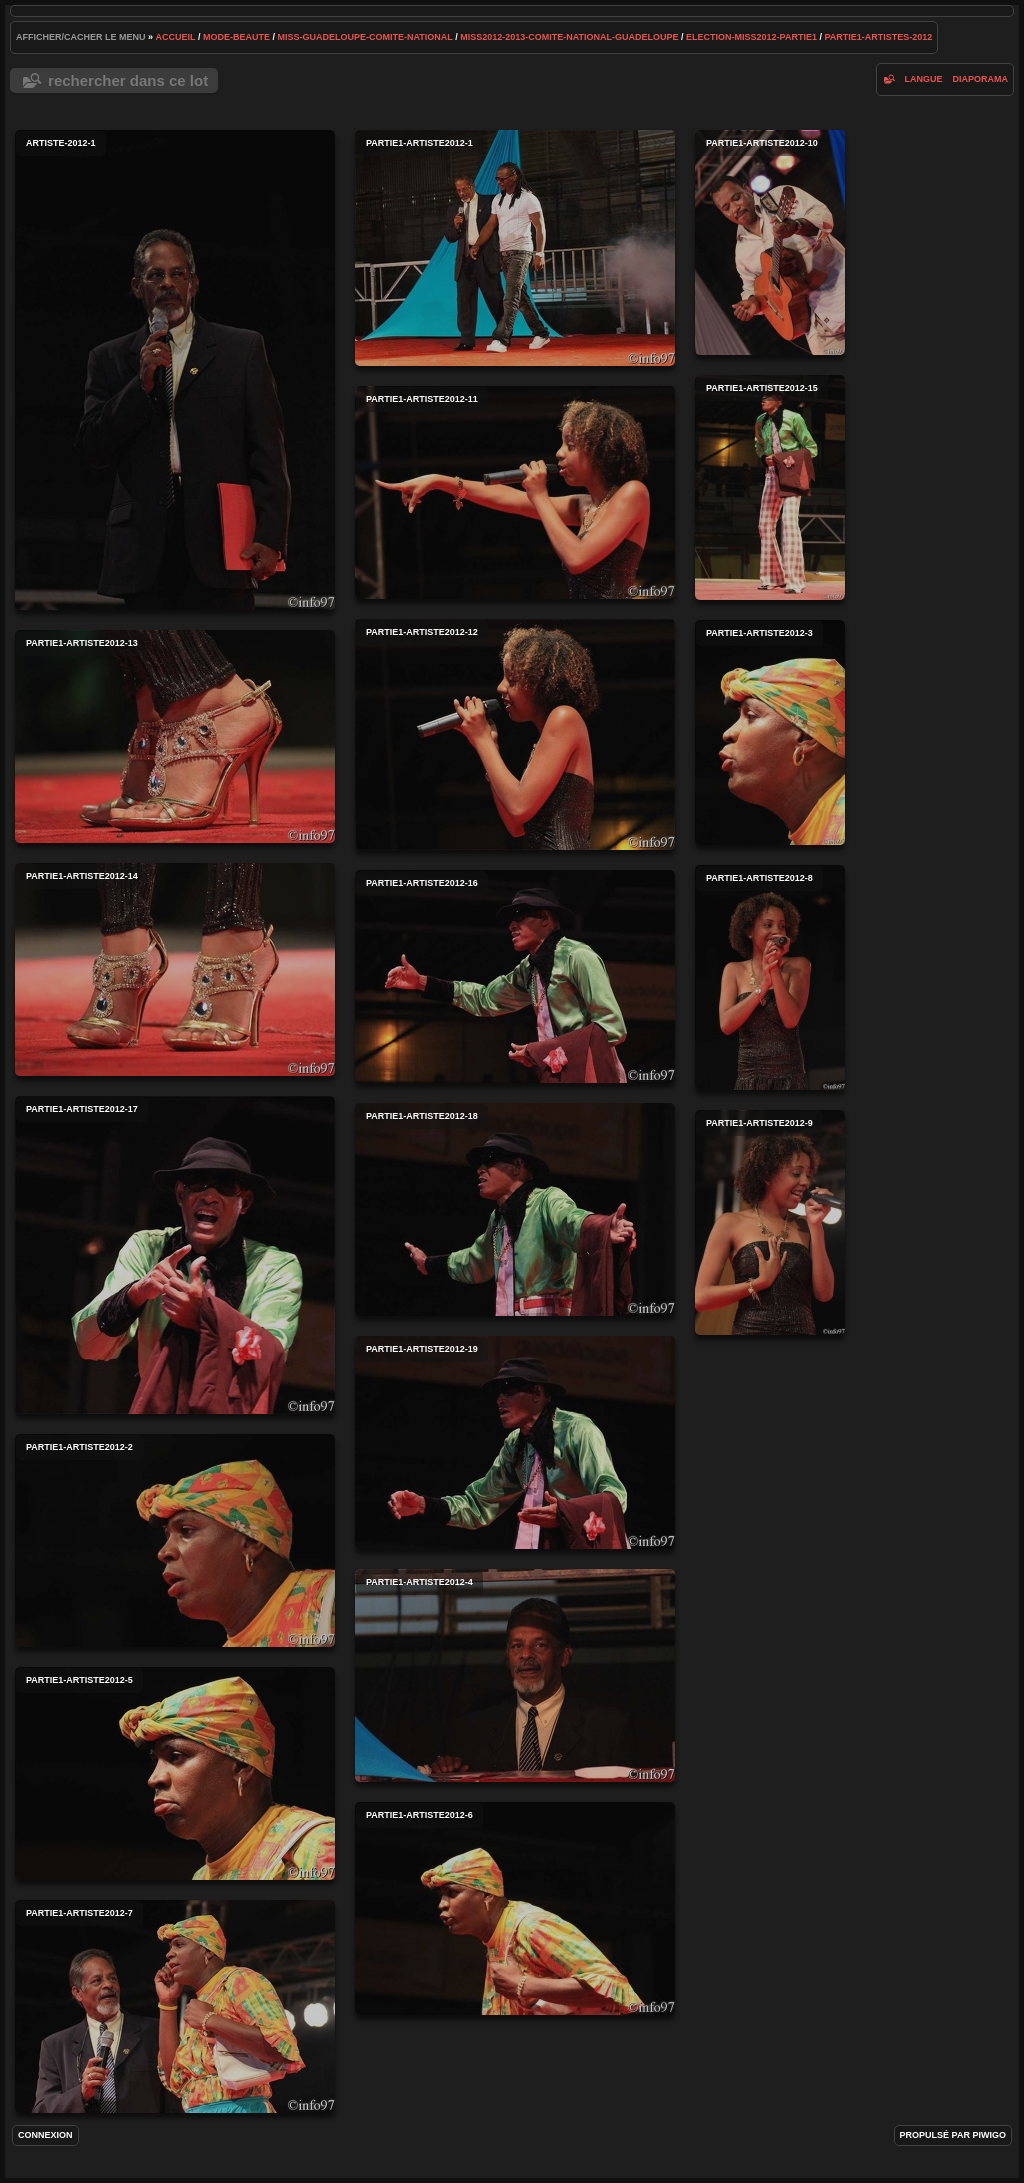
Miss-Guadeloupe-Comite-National (364, 37)
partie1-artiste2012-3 (770, 732)
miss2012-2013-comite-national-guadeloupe (569, 37)
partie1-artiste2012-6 (515, 1908)
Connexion (45, 2135)
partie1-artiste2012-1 (515, 248)
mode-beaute (236, 37)
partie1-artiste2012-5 (175, 1773)
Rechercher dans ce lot (128, 80)
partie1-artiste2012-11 (515, 492)
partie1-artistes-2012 (878, 37)
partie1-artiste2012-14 (175, 969)
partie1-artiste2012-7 (175, 2006)
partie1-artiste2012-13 (175, 736)
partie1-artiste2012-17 (175, 1255)
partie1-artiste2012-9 (770, 1222)
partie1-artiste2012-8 (770, 977)
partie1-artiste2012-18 (515, 1209)
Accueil (176, 37)
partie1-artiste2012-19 (515, 1442)
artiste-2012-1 (175, 370)
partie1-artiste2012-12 (515, 734)
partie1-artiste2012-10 (770, 242)
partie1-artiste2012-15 (770, 487)
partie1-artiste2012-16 (515, 976)
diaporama (980, 79)
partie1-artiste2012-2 (175, 1540)
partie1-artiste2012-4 (515, 1675)
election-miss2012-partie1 (751, 37)
